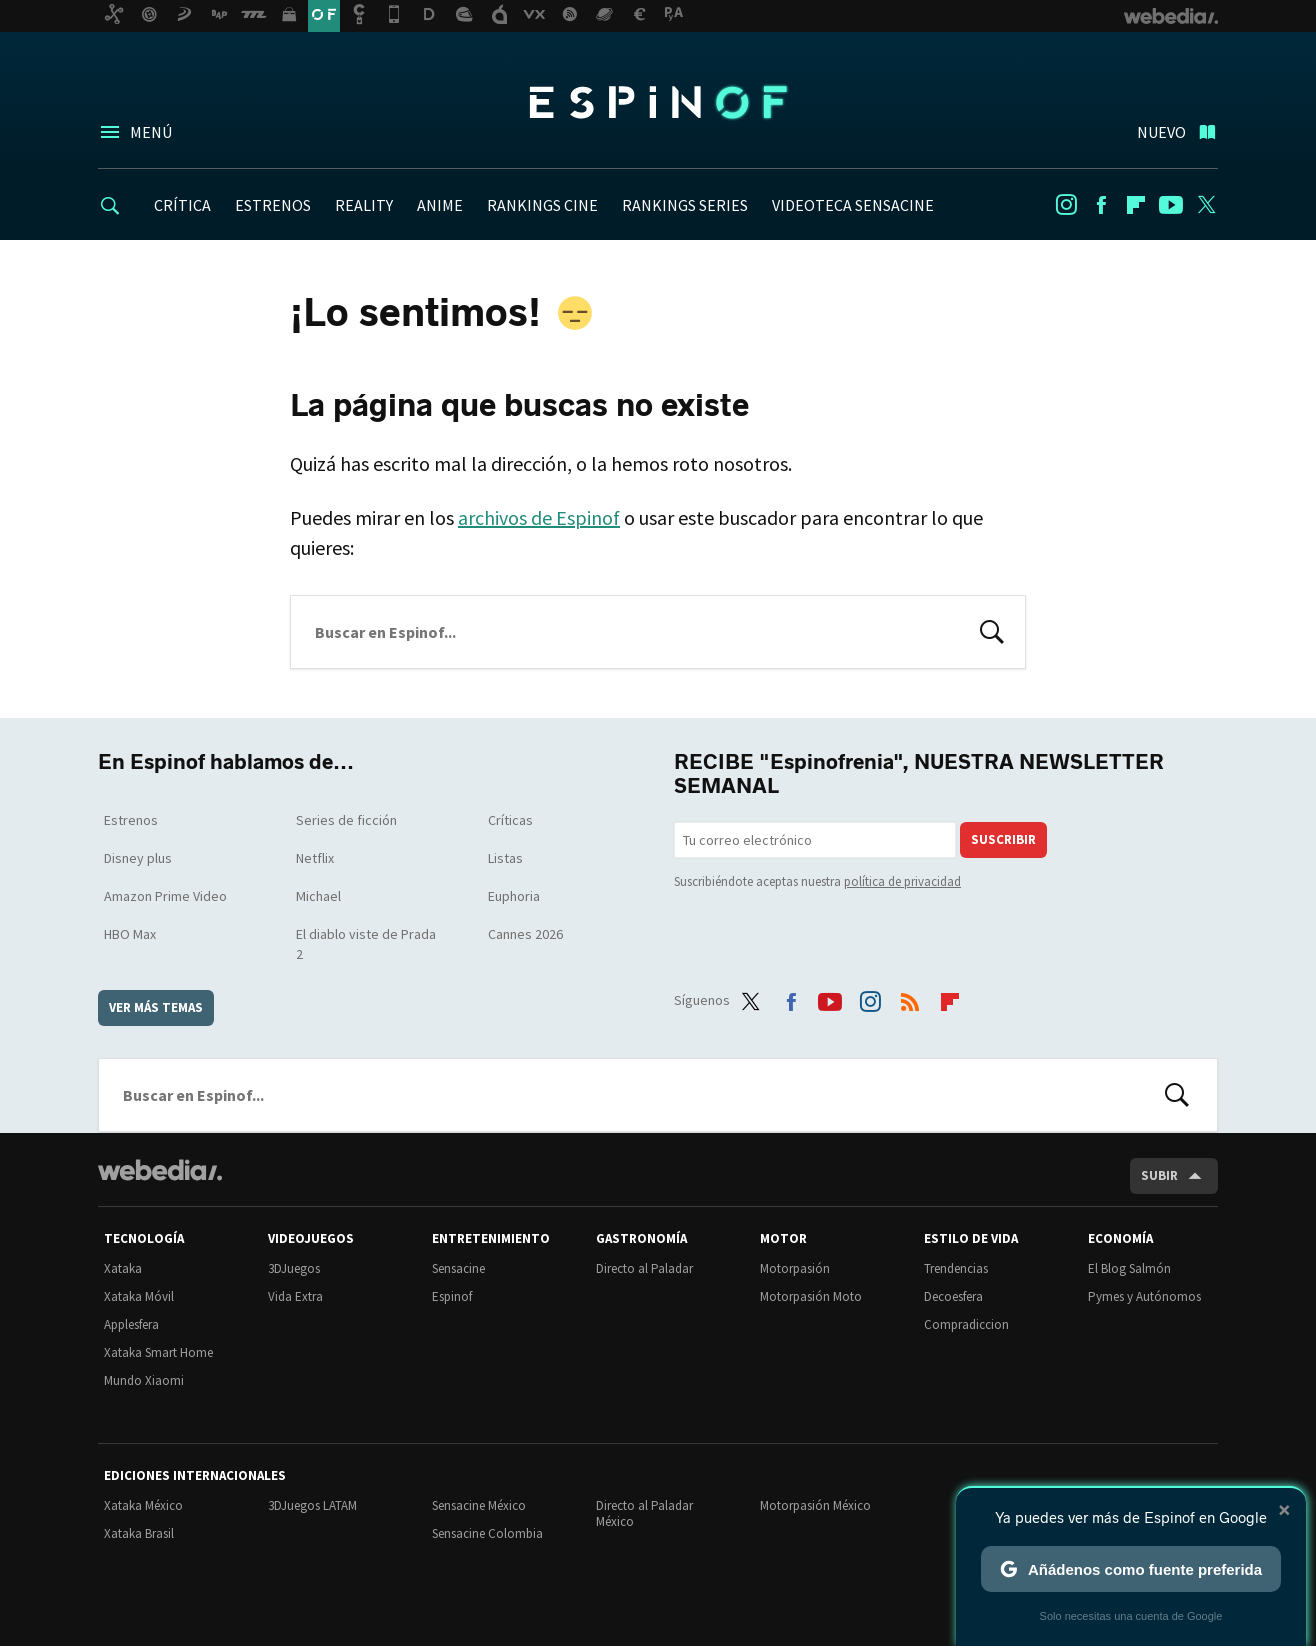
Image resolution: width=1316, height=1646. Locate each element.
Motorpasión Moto (811, 1296)
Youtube (1171, 205)
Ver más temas (156, 1007)
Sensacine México (479, 1505)
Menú (151, 132)
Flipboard (1136, 205)
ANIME (440, 205)
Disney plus (138, 858)
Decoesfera (953, 1296)
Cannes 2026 (525, 934)
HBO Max (130, 934)
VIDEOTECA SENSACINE (853, 205)
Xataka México (143, 1505)
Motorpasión (795, 1268)
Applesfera (131, 1324)
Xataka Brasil (139, 1533)
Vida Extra (295, 1296)
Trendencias (956, 1268)
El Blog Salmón (1129, 1268)
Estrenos (131, 820)
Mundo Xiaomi (144, 1380)
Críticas (510, 820)
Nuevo (1161, 132)
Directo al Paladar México (644, 1513)
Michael (318, 896)
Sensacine (458, 1268)
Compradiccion (966, 1324)
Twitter (1206, 205)
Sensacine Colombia (487, 1533)
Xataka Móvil (139, 1296)
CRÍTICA (182, 205)
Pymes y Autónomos (1144, 1296)
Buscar (992, 630)
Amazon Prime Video (165, 896)
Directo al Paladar (644, 1268)
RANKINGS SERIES (685, 205)
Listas (505, 858)
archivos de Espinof (539, 517)
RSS (910, 997)
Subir (1159, 1175)
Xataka (123, 1268)
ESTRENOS (273, 205)
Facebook (1101, 205)
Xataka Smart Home (158, 1352)
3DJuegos (294, 1268)
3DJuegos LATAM (312, 1505)
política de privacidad (902, 881)
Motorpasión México (815, 1505)
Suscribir (1003, 839)
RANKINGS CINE (542, 205)
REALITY (364, 205)
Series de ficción (346, 820)
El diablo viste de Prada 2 (366, 944)
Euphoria (514, 896)
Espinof (658, 102)
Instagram (1066, 205)
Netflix (315, 858)
